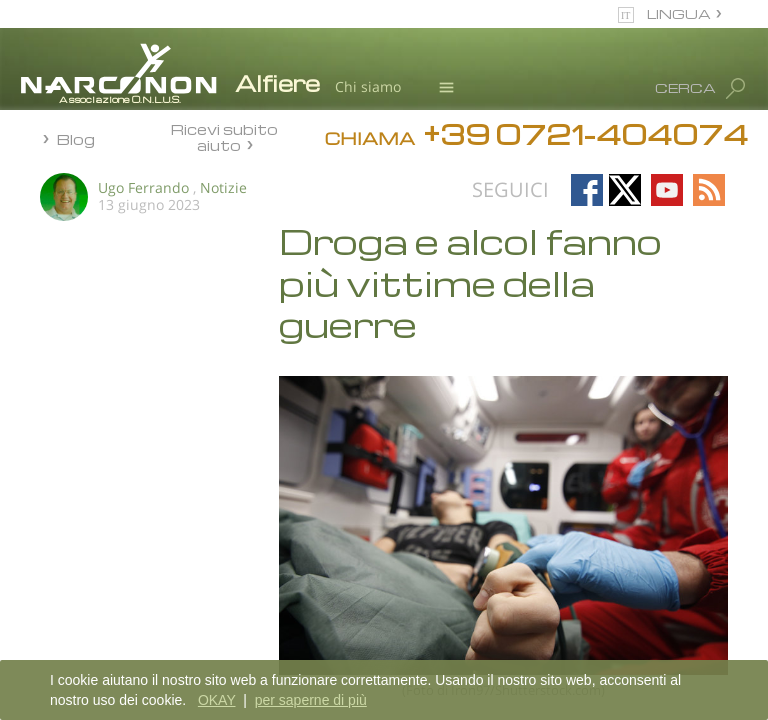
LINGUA (679, 13)
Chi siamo (368, 86)
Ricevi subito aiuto (224, 136)
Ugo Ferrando (143, 187)
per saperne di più (311, 700)
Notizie (223, 187)
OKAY (217, 700)
